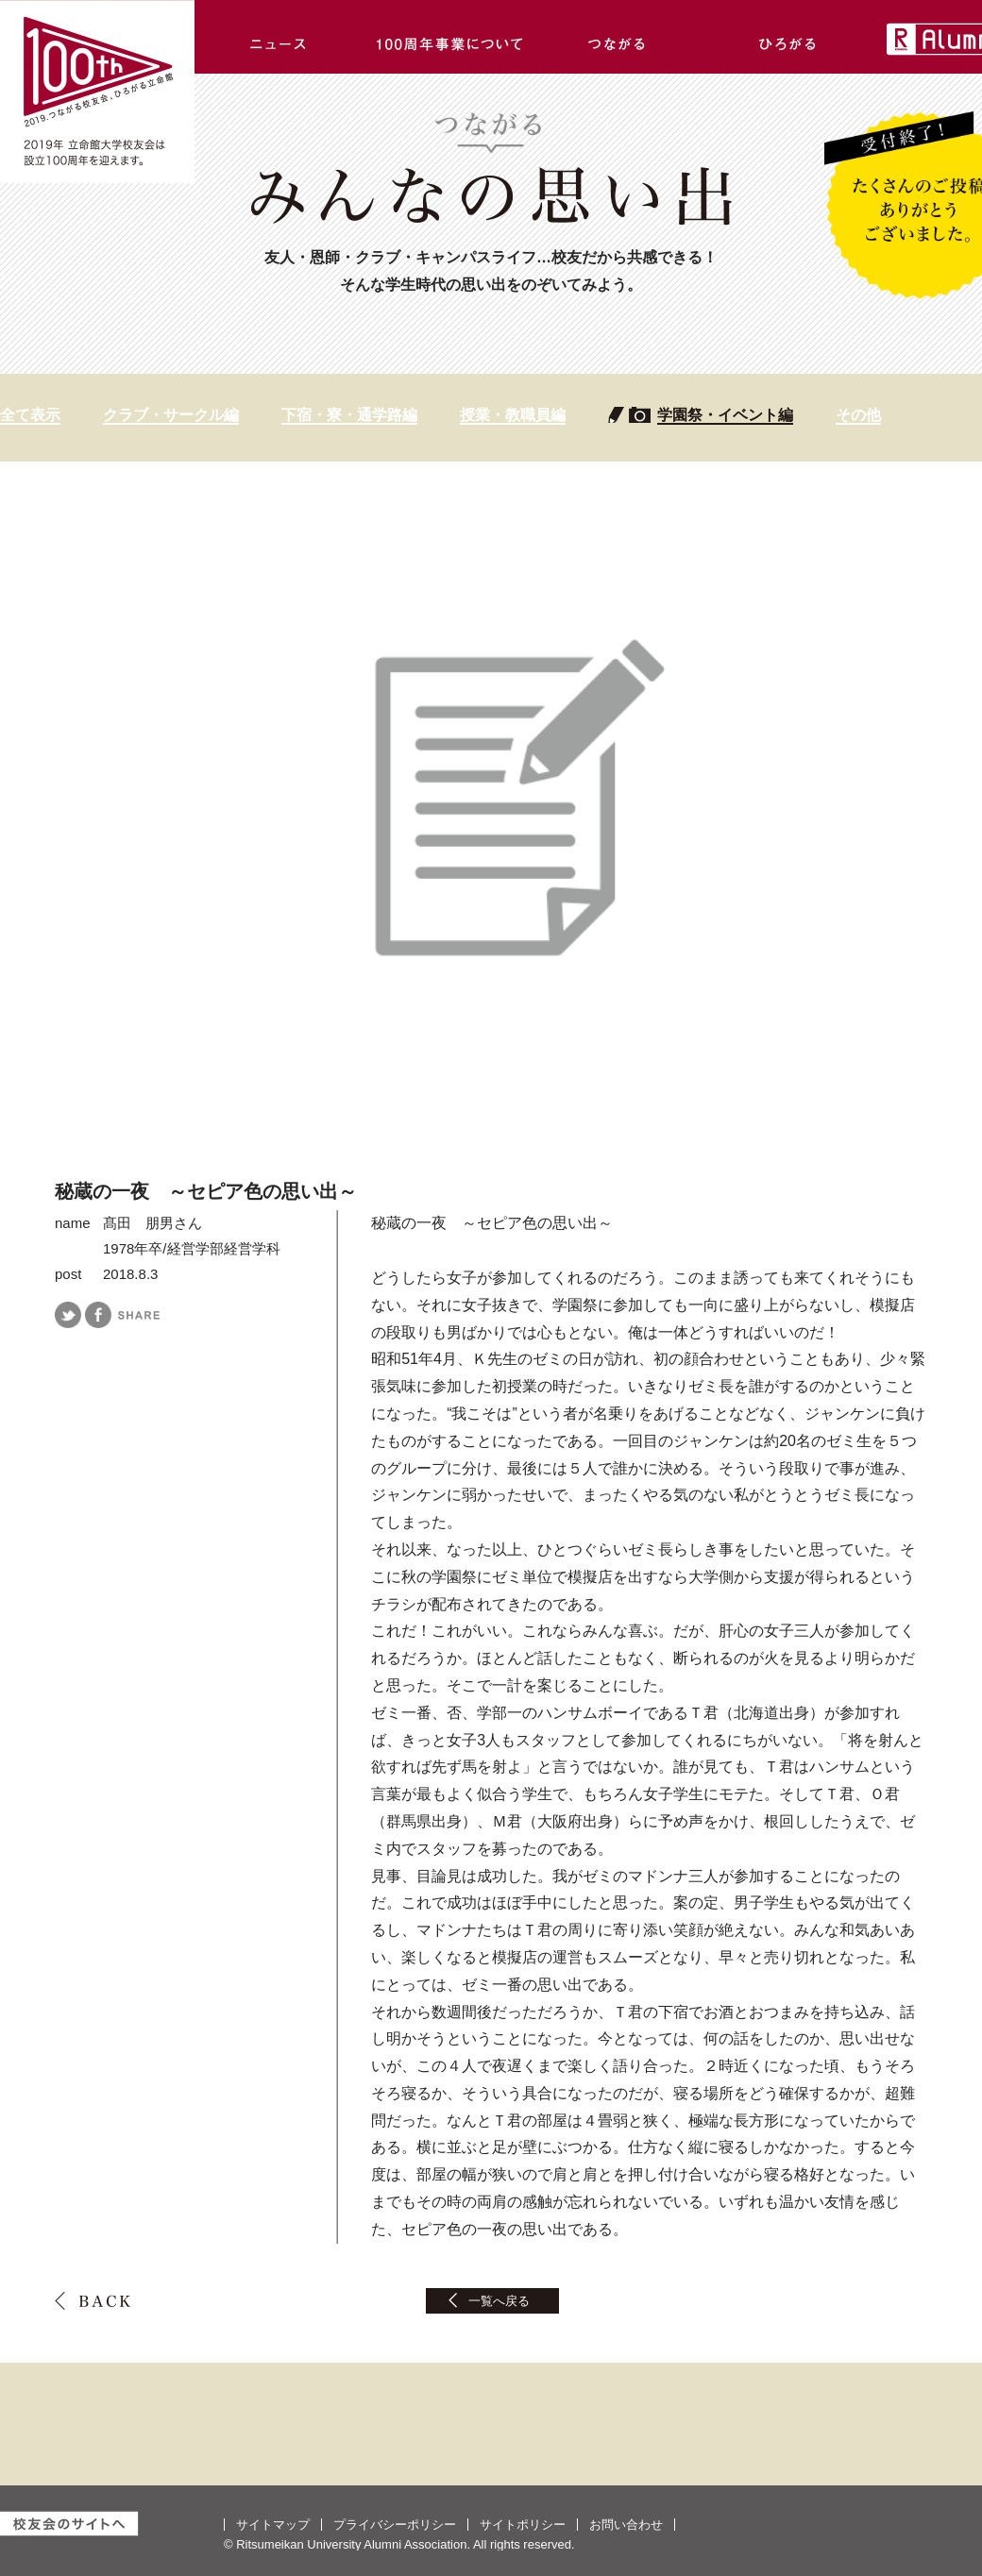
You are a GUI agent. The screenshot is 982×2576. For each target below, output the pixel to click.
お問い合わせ (626, 2524)
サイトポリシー (523, 2524)
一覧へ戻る (499, 2301)
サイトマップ (273, 2524)
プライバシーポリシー (394, 2524)
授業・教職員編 (513, 415)
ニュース (279, 37)
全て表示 (30, 415)
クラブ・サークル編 (171, 415)
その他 (858, 415)
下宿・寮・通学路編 (349, 415)
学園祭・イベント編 (725, 415)
